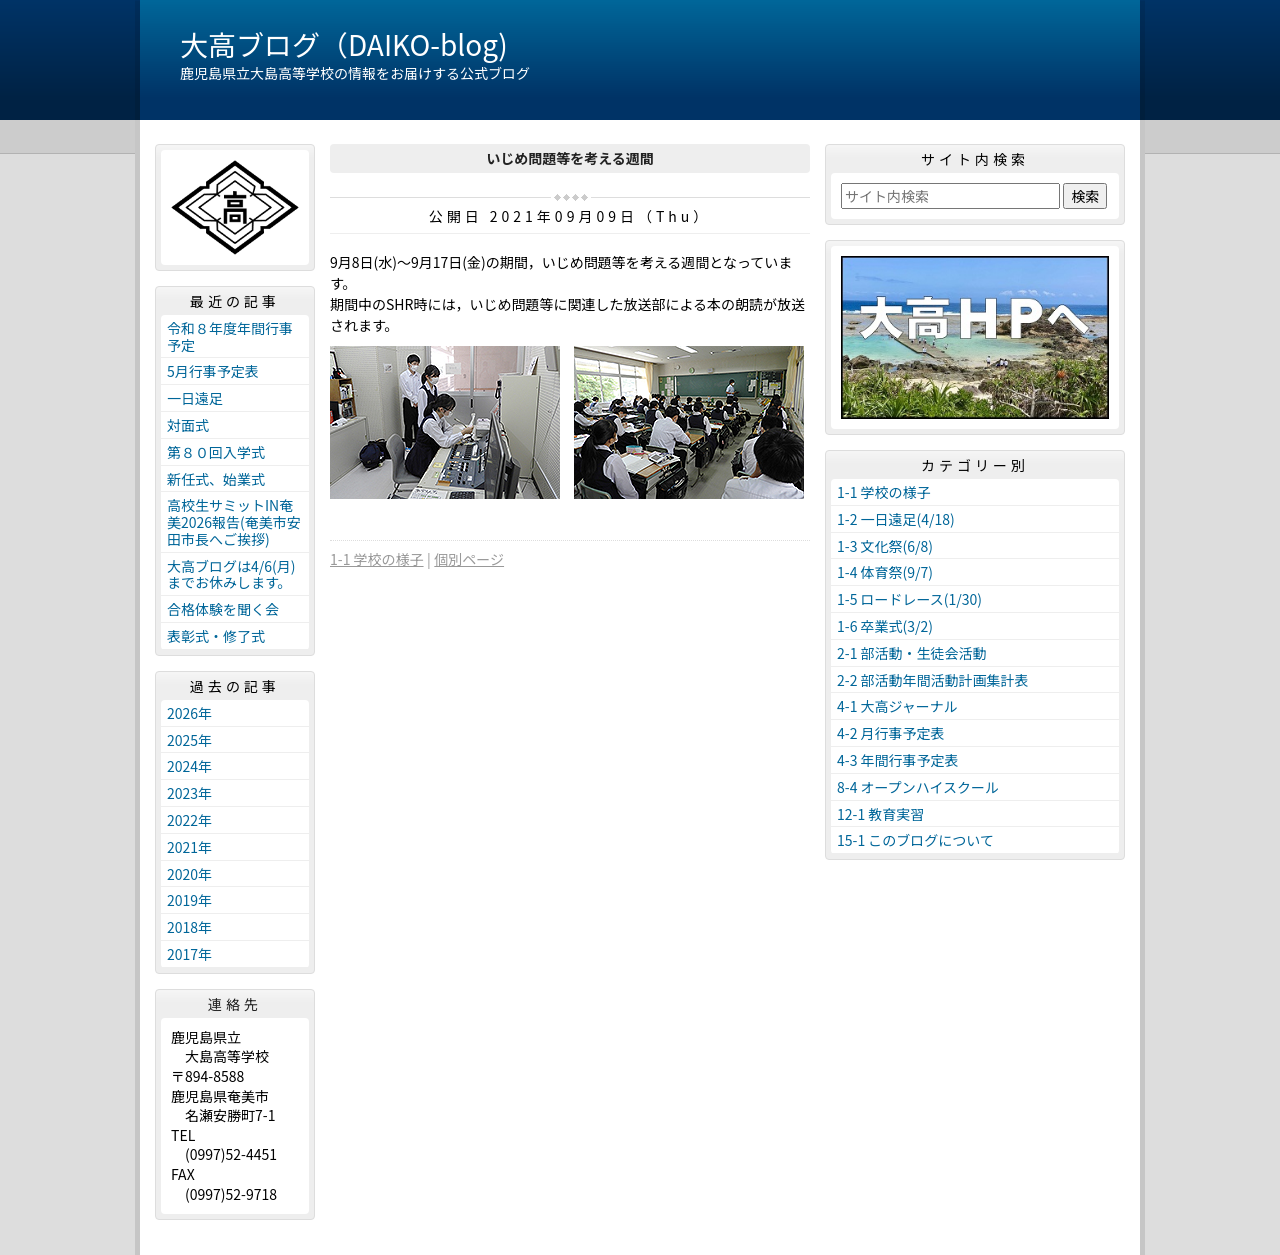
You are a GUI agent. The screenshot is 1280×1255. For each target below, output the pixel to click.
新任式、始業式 (216, 479)
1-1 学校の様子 (377, 559)
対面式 (188, 425)
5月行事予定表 (213, 371)
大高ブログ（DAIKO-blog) (344, 44)
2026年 (189, 713)
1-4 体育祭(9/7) (885, 572)
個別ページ (469, 559)
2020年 (189, 874)
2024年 (189, 766)
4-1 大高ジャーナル (897, 706)
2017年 (189, 954)
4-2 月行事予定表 (891, 733)
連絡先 (235, 1004)
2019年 (189, 900)
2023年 (189, 793)
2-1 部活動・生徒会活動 (912, 653)
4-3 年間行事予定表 (898, 760)
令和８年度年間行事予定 (230, 336)
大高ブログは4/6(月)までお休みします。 (231, 574)
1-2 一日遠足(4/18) (896, 519)
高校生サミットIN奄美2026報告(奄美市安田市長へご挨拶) (234, 522)
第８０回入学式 (216, 452)
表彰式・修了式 (216, 636)
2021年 (189, 847)
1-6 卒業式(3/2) (885, 626)
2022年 (189, 820)
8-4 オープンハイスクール (918, 787)
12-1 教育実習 (880, 814)
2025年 (189, 740)
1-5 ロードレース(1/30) (909, 599)
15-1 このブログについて (915, 840)
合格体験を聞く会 (223, 609)
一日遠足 (195, 398)
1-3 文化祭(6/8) (885, 546)
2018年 (189, 927)
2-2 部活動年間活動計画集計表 (933, 680)
